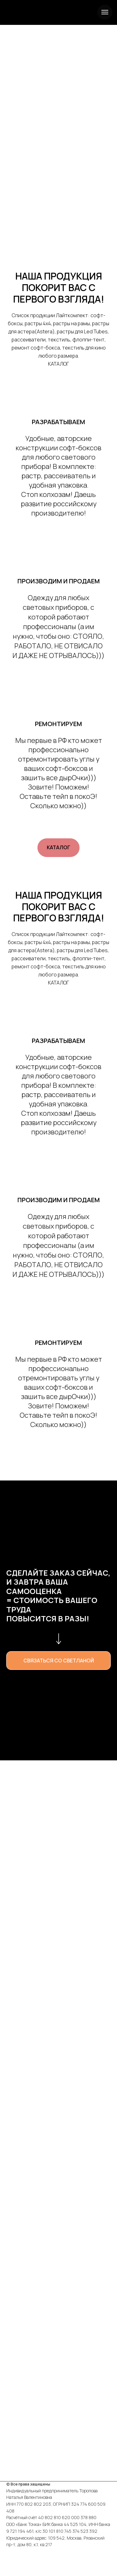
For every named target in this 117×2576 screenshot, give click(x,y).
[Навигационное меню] (104, 12)
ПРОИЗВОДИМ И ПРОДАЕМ (58, 581)
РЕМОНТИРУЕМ (58, 724)
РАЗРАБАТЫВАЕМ (58, 422)
